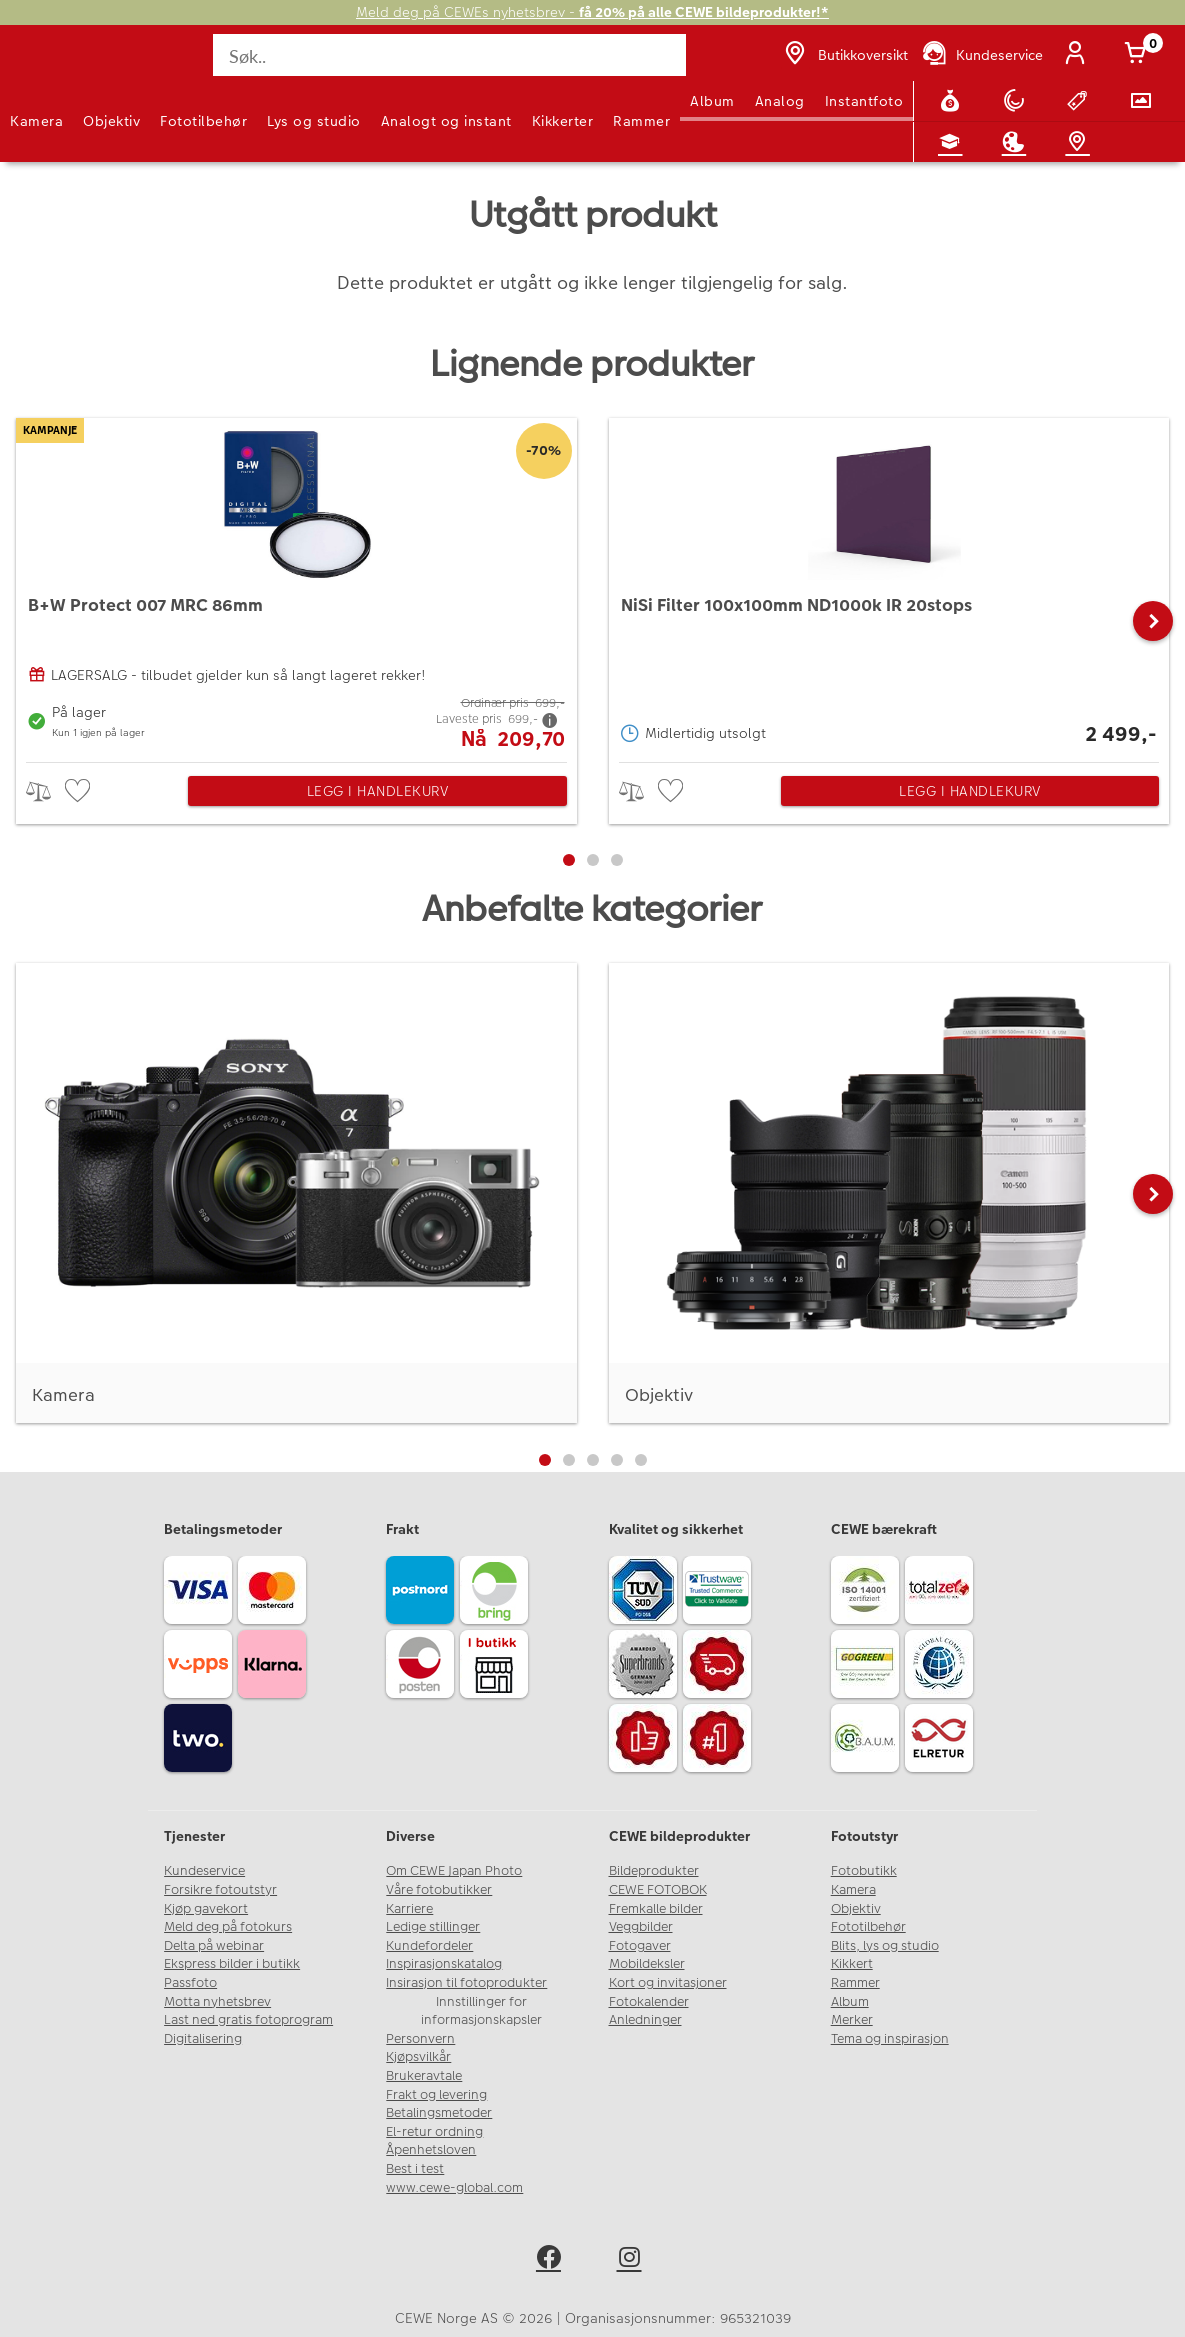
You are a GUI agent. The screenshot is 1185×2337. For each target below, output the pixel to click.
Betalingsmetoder (439, 2113)
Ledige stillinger (433, 1927)
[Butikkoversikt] (844, 55)
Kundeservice (204, 1871)
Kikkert (852, 1964)
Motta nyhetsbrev (217, 2002)
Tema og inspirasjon (890, 2039)
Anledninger (645, 2020)
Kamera (36, 121)
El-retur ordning (434, 2132)
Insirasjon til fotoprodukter (466, 1983)
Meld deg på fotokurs (228, 1927)
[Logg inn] (1079, 55)
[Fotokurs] (954, 142)
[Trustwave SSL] (720, 1593)
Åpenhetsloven (431, 2150)
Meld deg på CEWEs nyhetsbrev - (592, 12)
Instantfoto (864, 101)
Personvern (420, 2039)
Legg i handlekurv (378, 791)
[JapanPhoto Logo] (57, 66)
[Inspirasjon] (1018, 142)
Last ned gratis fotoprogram (248, 2020)
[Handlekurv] (1139, 55)
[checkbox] (80, 791)
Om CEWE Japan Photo (454, 1871)
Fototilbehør (203, 121)
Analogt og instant (446, 121)
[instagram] (633, 2260)
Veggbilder (641, 1927)
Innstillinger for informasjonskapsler (481, 2011)
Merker (852, 2020)
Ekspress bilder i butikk (232, 1964)
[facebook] (552, 2260)
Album (712, 101)
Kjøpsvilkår (418, 2057)
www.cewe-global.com (454, 2188)
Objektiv (111, 121)
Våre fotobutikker (439, 1890)
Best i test (415, 2169)
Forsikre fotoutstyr (220, 1890)
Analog (780, 101)
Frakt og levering (436, 2095)
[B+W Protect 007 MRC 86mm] (296, 585)
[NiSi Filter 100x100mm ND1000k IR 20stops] (889, 585)
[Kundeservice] (981, 55)
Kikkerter (563, 121)
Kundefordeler (429, 1946)
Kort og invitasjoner (668, 1983)
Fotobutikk (864, 1871)
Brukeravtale (424, 2076)
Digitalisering (203, 2039)
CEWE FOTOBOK (658, 1890)
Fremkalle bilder (656, 1909)
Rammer (641, 121)
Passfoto (190, 1983)
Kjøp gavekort (206, 1909)
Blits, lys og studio (885, 1946)
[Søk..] (449, 55)
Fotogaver (640, 1946)
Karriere (409, 1909)
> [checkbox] (45, 791)
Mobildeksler (647, 1964)
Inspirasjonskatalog (444, 1964)
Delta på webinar (214, 1946)
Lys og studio (314, 121)
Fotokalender (649, 2002)
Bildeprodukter (654, 1871)
